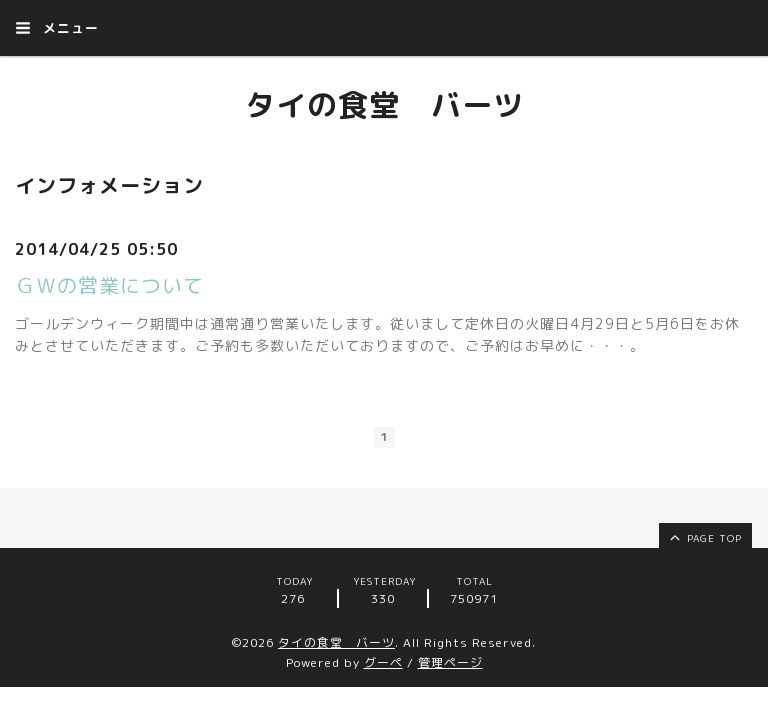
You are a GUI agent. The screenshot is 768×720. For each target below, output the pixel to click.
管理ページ (450, 662)
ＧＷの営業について (109, 285)
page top (704, 537)
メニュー (57, 28)
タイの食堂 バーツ (384, 105)
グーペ (383, 662)
